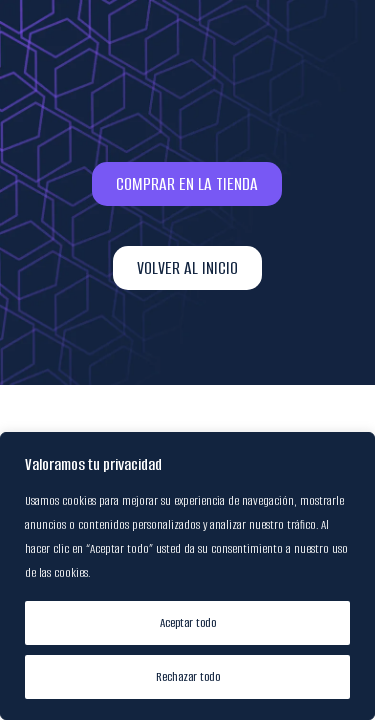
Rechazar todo (188, 676)
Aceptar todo (188, 622)
